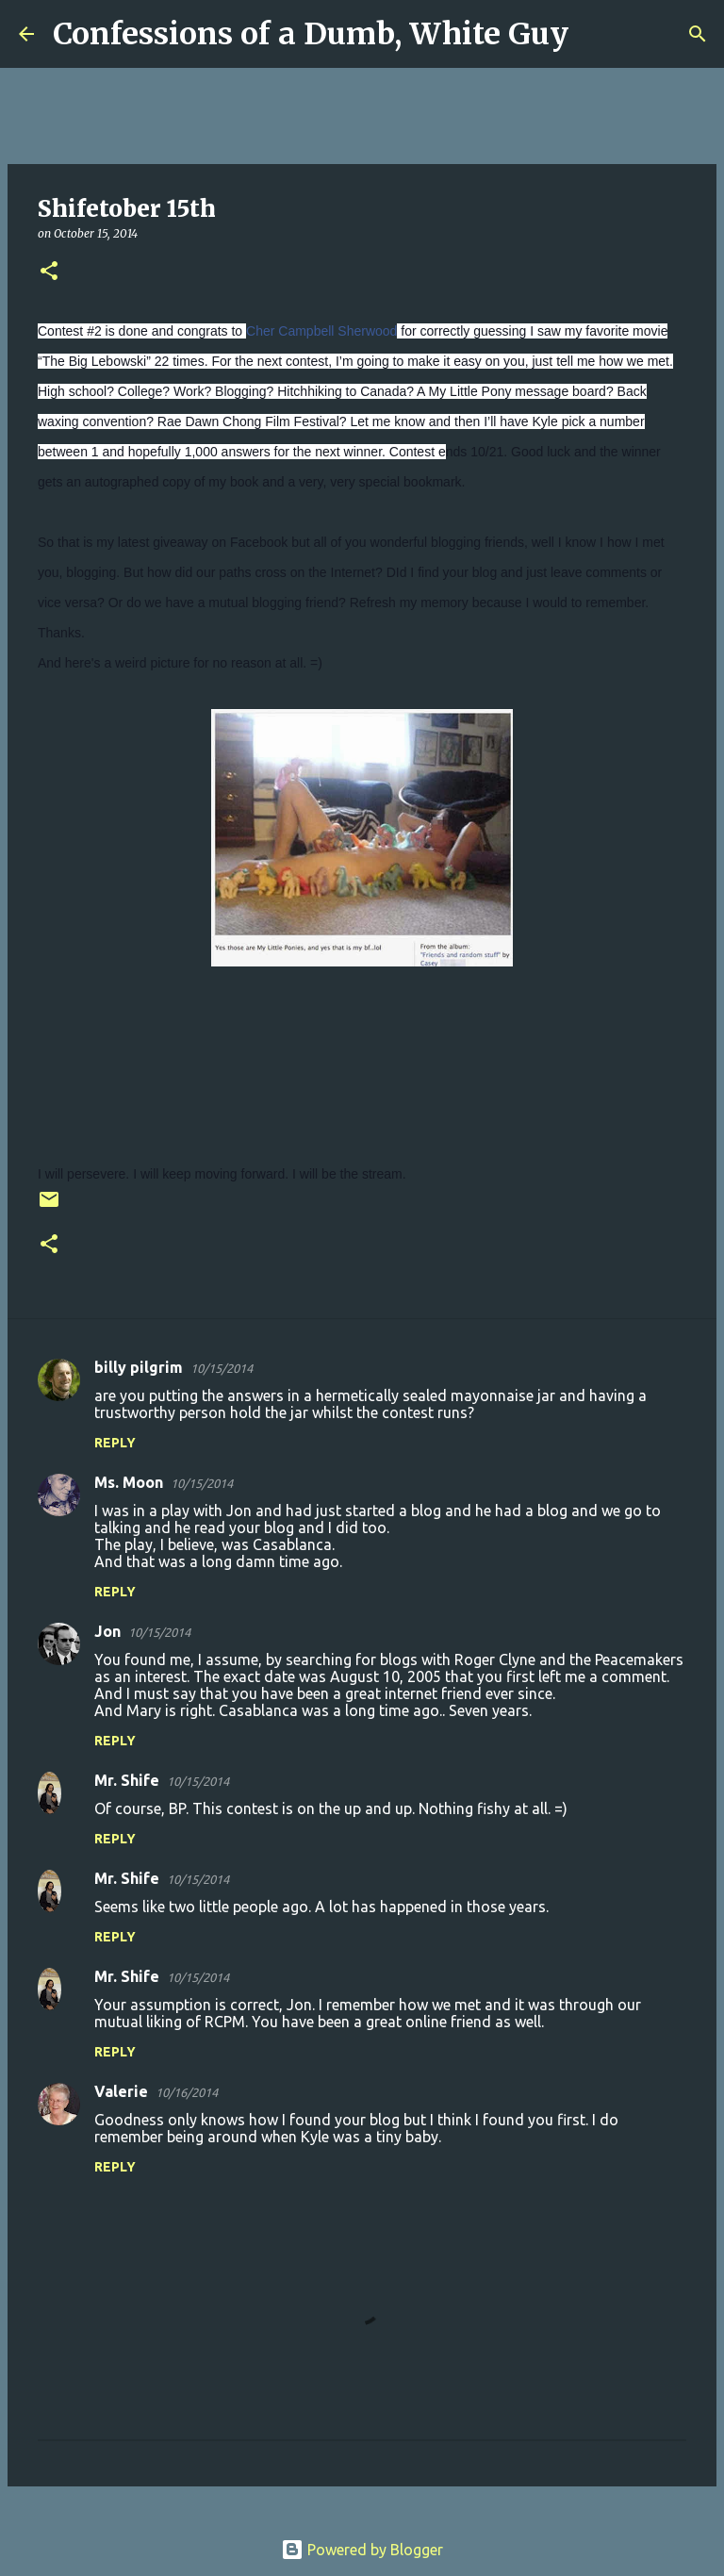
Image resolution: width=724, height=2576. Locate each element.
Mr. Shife (126, 1780)
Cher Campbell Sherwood (321, 331)
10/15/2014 (221, 1368)
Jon (107, 1631)
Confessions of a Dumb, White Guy (310, 34)
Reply (115, 1442)
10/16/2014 (187, 2092)
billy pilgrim (138, 1367)
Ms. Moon (128, 1482)
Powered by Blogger (362, 2549)
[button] (49, 272)
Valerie (121, 2091)
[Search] (595, 34)
